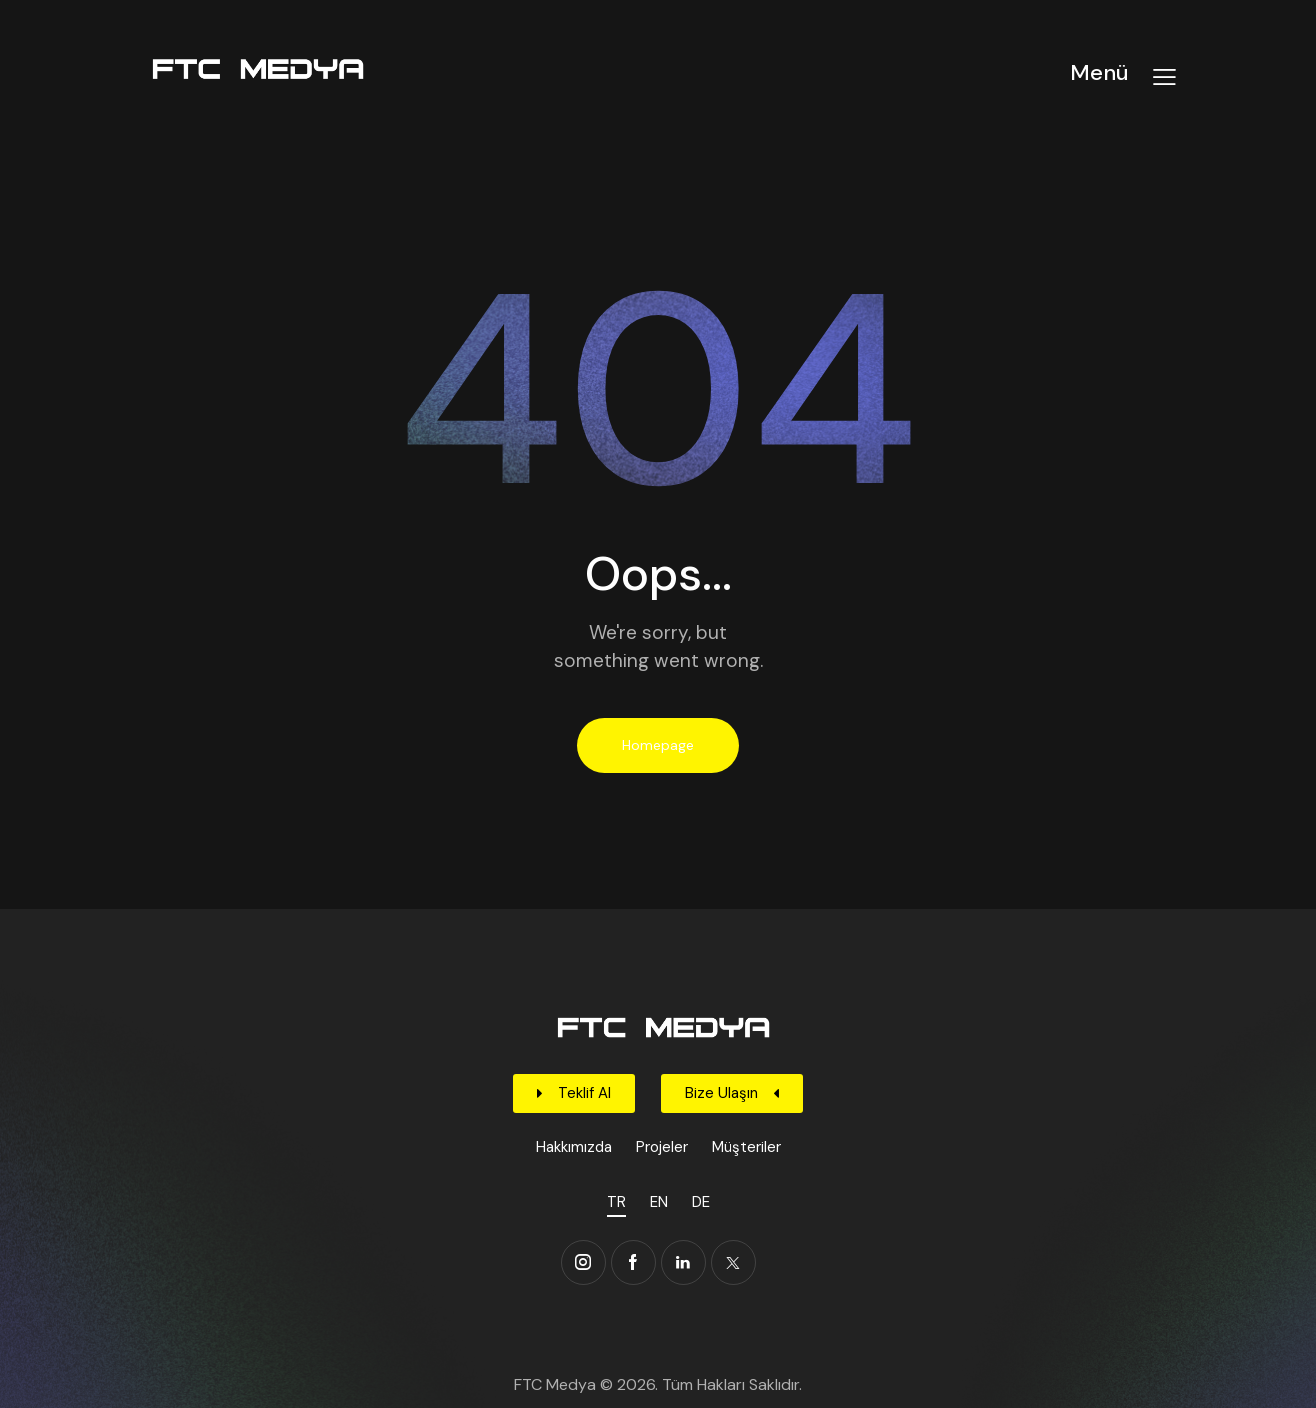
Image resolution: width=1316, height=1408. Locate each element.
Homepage (658, 745)
